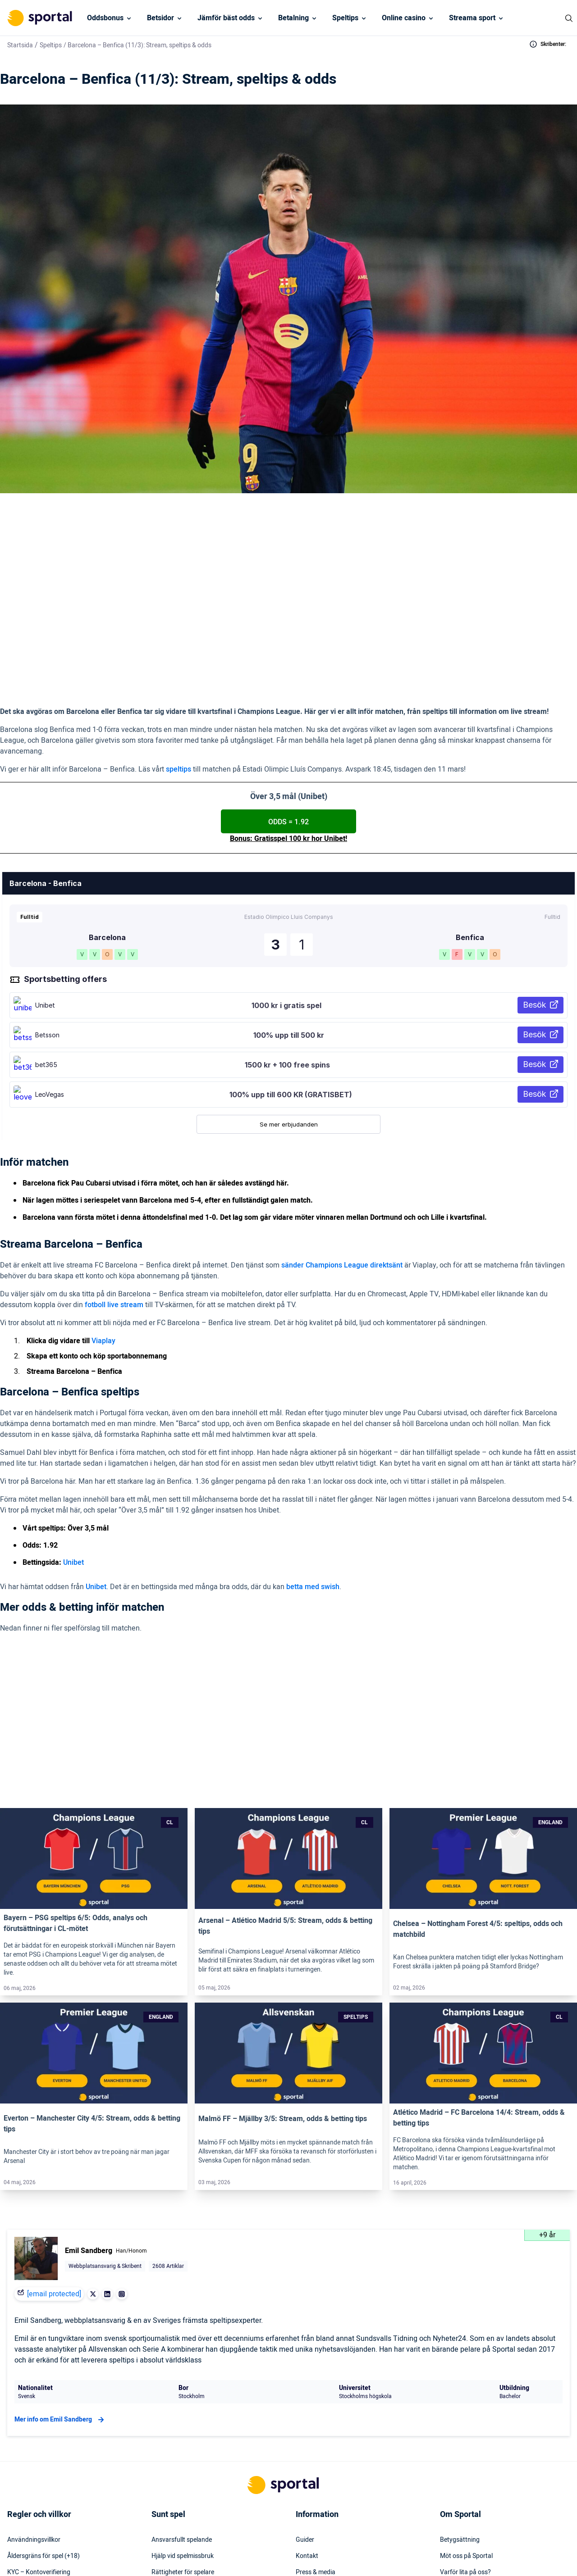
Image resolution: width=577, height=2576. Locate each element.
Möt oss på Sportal (466, 2408)
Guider (305, 2392)
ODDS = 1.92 (288, 739)
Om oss (450, 2473)
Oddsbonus (105, 18)
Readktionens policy (468, 2457)
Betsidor (160, 18)
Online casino (404, 18)
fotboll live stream (114, 1222)
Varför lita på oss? (465, 2424)
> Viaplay (150, 584)
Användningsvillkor (33, 2392)
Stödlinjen (165, 2457)
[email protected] (54, 2146)
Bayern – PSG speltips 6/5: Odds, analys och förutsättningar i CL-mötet (75, 1775)
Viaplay (103, 1258)
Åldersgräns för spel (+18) (43, 2408)
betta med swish (312, 1504)
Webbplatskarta (318, 2440)
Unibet (73, 1479)
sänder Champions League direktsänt (342, 1182)
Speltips (345, 18)
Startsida (20, 45)
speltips (178, 686)
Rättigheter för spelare (182, 2424)
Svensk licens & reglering (185, 2489)
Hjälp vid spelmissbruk (182, 2408)
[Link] (94, 1710)
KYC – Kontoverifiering (38, 2424)
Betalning (293, 18)
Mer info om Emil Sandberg (60, 2272)
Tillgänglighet (314, 2473)
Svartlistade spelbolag (182, 2505)
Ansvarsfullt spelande (181, 2392)
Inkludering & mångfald (39, 2440)
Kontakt (307, 2408)
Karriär (449, 2440)
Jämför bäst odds (226, 18)
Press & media (315, 2424)
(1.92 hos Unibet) (210, 604)
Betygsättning (460, 2392)
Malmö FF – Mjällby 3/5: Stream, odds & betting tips (282, 1971)
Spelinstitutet (169, 2440)
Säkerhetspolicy (318, 2457)
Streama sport (472, 18)
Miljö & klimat (169, 2473)
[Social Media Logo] (272, 2553)
